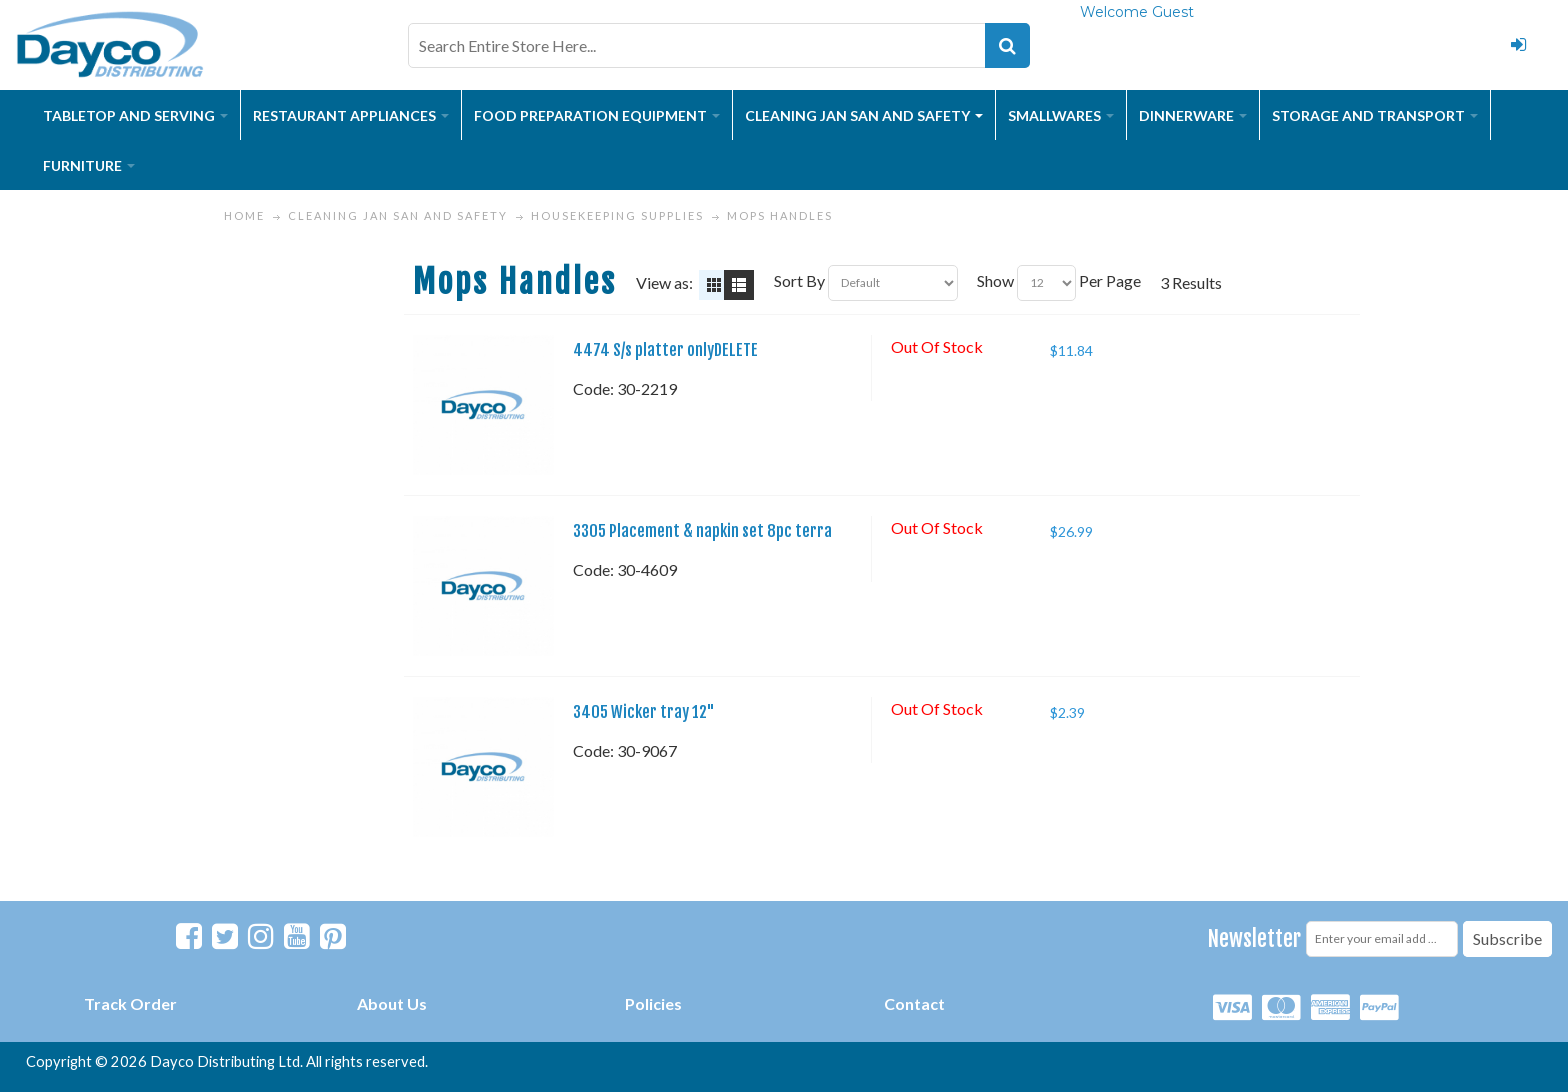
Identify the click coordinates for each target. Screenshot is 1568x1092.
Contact (914, 1003)
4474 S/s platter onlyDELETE (665, 350)
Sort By (799, 280)
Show (995, 280)
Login (1518, 45)
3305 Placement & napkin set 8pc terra (702, 531)
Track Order (130, 1003)
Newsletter (1254, 938)
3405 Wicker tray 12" (644, 712)
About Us (392, 1003)
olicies (658, 1003)
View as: (664, 282)
